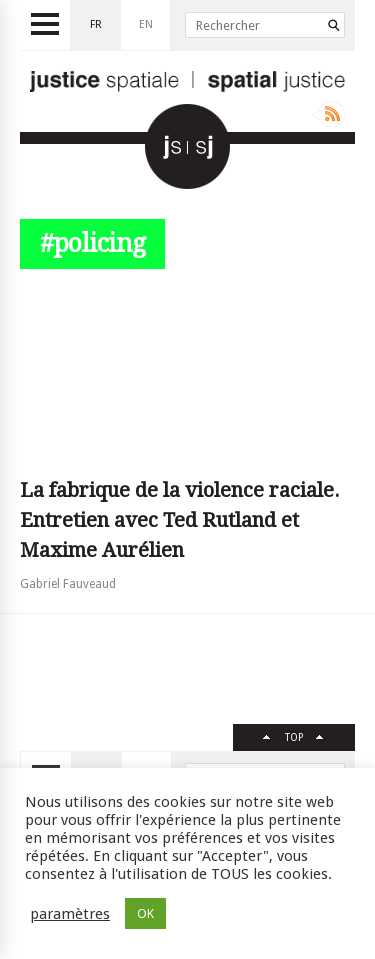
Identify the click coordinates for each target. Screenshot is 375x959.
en (146, 24)
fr (96, 24)
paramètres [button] (70, 914)
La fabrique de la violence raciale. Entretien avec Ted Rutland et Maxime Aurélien (180, 520)
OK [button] (145, 913)
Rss (328, 114)
